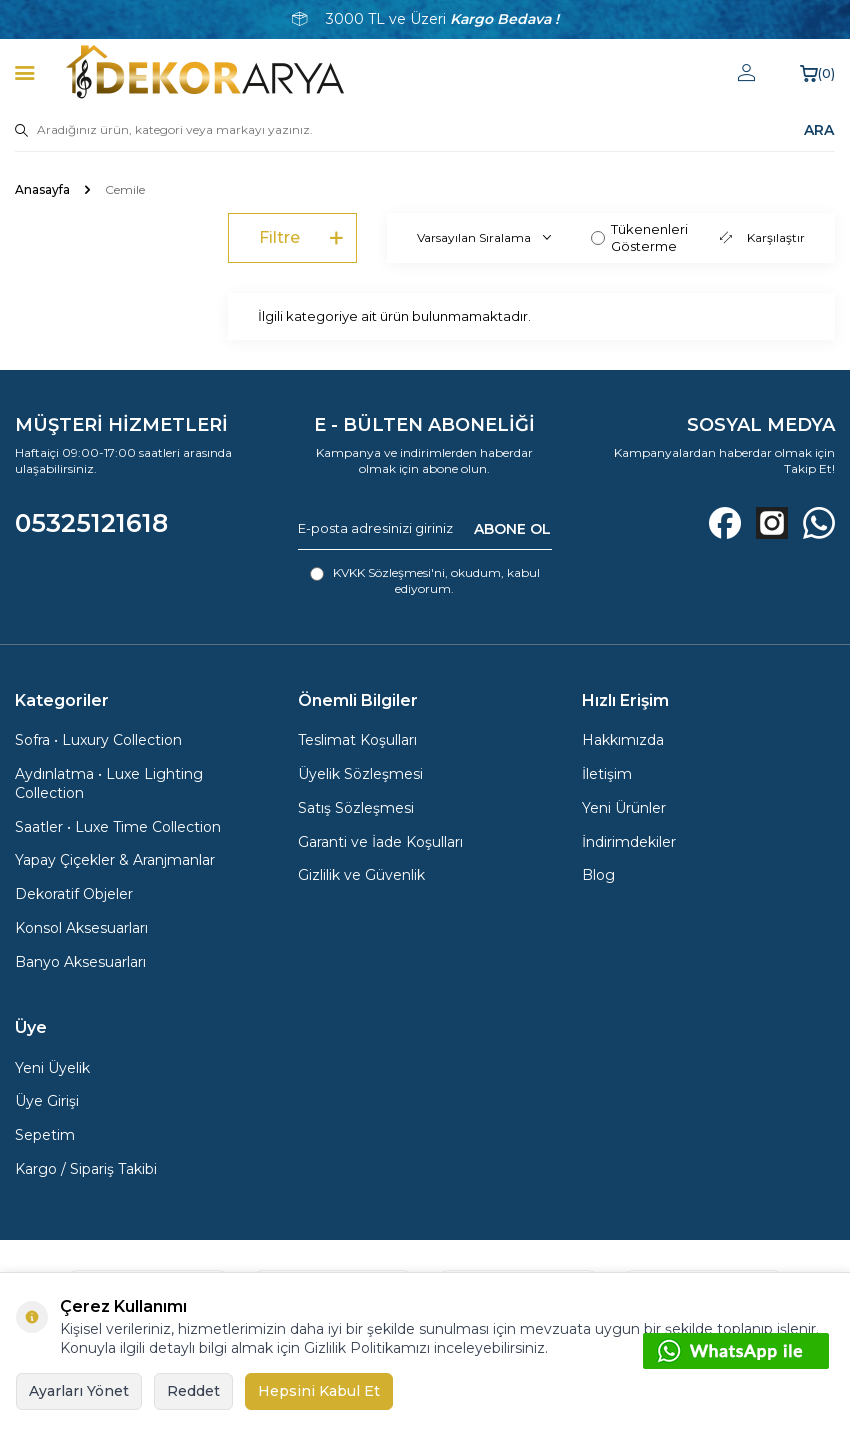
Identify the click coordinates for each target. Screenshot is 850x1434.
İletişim (607, 774)
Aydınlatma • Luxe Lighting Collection (109, 783)
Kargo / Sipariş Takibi (86, 1169)
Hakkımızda (623, 740)
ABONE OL (512, 528)
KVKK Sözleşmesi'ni (389, 572)
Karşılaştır (762, 237)
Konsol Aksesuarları (81, 928)
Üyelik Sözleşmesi (360, 774)
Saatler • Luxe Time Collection (118, 827)
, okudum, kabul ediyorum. (425, 580)
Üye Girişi (47, 1101)
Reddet (193, 1391)
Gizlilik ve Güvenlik (361, 875)
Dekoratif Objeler (74, 894)
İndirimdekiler (629, 842)
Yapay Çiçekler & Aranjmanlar (115, 860)
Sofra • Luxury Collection (98, 740)
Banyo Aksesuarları (80, 962)
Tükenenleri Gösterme (639, 237)
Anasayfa (42, 189)
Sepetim (45, 1135)
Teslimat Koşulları (357, 740)
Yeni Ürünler (624, 808)
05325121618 (91, 523)
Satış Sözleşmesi (356, 808)
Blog (598, 875)
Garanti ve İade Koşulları (380, 842)
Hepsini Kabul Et (319, 1391)
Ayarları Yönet (79, 1391)
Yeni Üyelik (52, 1068)
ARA (819, 130)
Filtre (301, 238)
